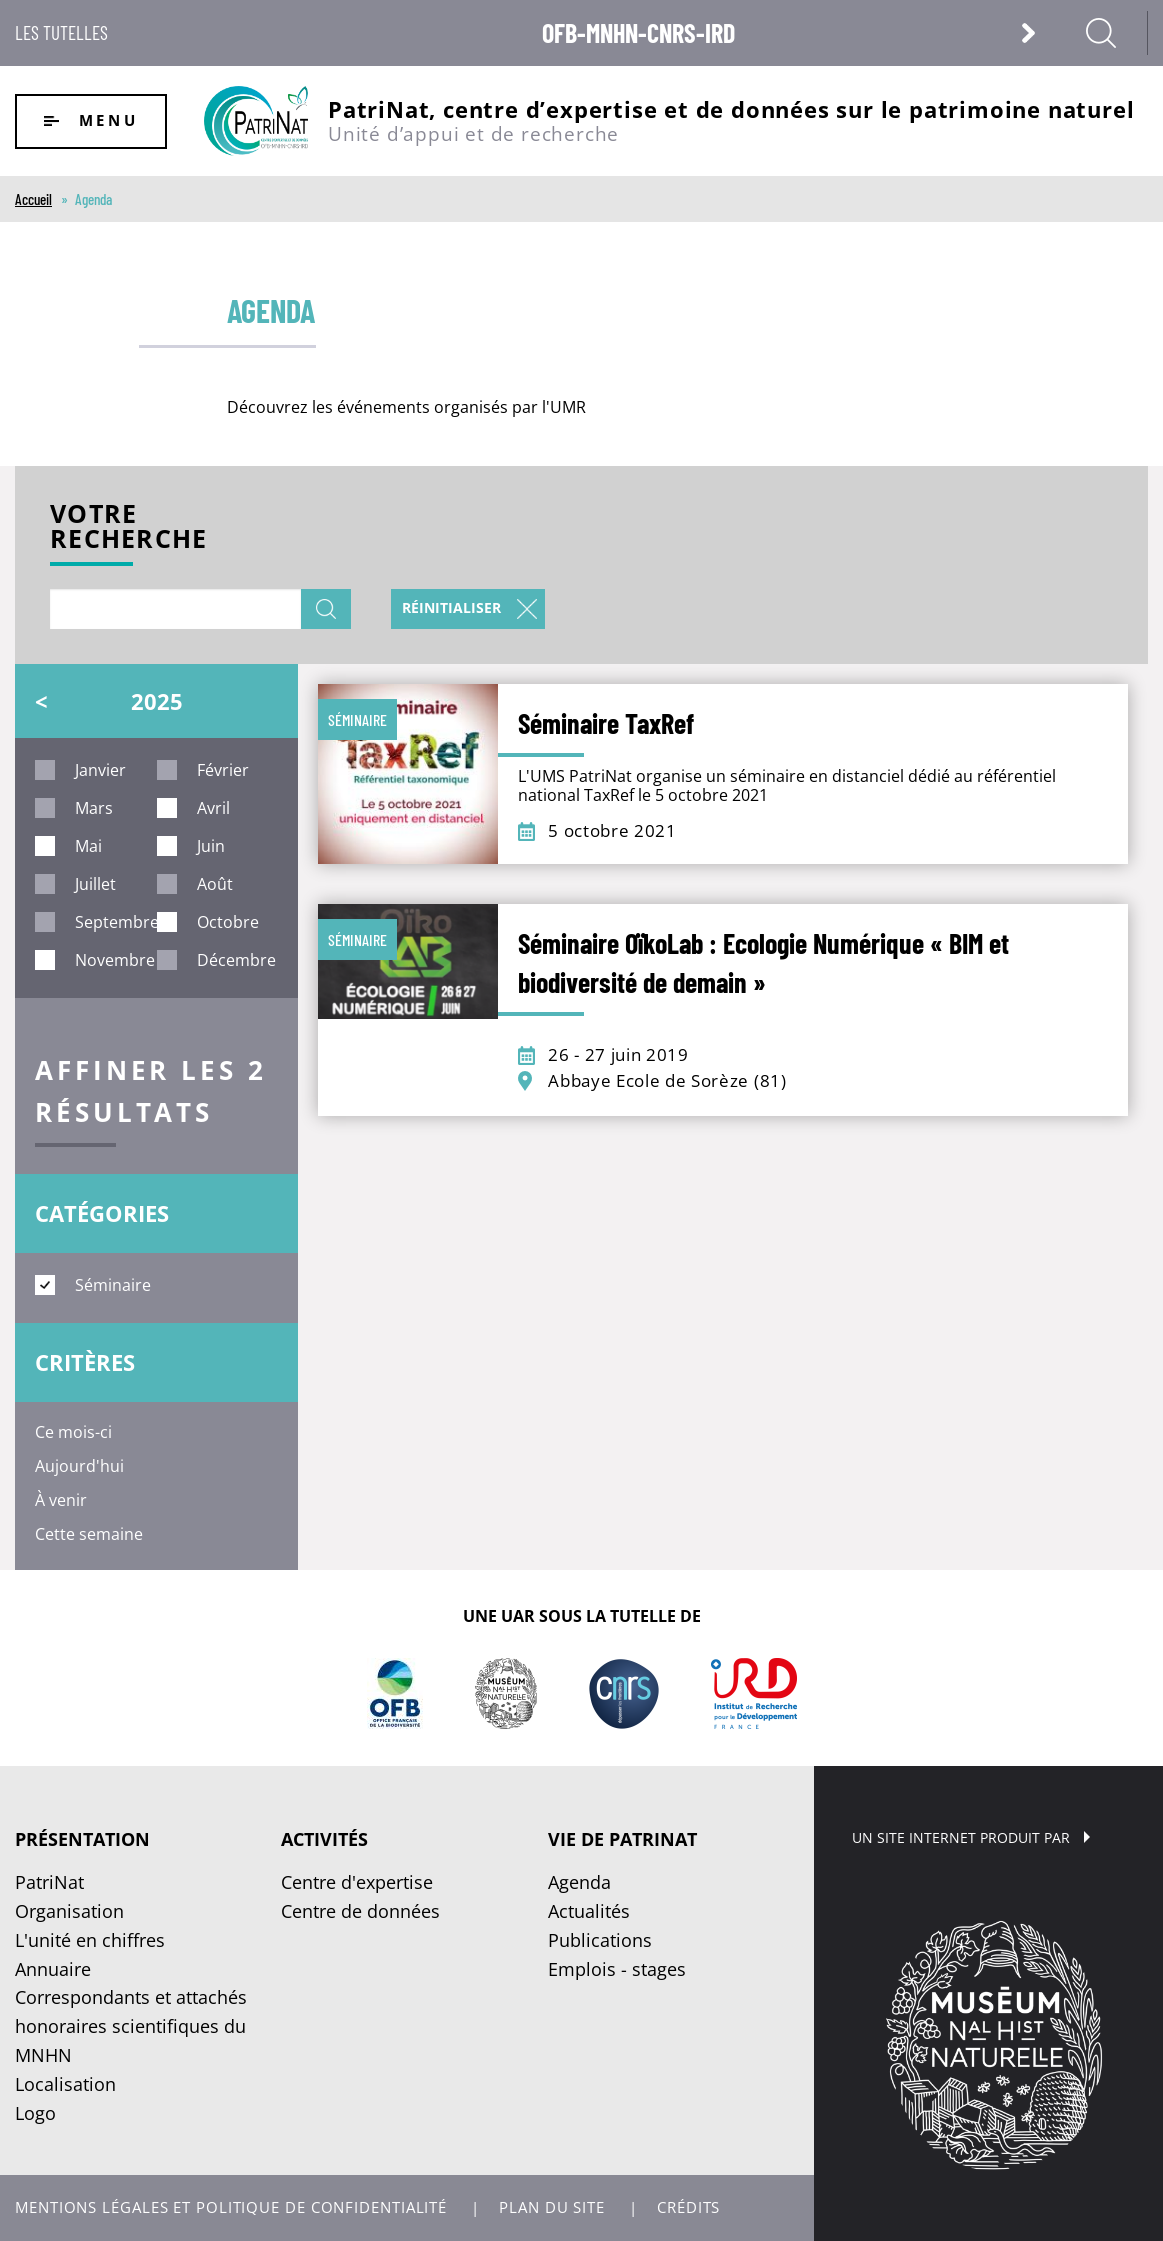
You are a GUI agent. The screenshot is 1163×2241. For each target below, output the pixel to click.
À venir (61, 1500)
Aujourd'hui (79, 1466)
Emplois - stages (617, 1969)
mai (88, 846)
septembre (117, 922)
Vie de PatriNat (622, 1839)
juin (211, 846)
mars (94, 808)
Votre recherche (128, 528)
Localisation (65, 2084)
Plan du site (552, 2207)
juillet (95, 884)
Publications (600, 1940)
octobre (228, 922)
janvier (100, 770)
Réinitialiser (451, 607)
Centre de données (360, 1911)
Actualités (589, 1911)
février (223, 770)
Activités (324, 1839)
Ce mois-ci (73, 1432)
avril (213, 808)
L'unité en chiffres (90, 1940)
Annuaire (53, 1969)
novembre (115, 960)
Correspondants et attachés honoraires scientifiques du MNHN (131, 2026)
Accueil (33, 199)
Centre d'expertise (357, 1882)
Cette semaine (89, 1534)
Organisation (69, 1911)
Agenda (579, 1882)
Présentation (82, 1839)
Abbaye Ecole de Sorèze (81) (667, 1080)
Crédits (688, 2207)
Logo (35, 2113)
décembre (236, 960)
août (215, 884)
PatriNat (49, 1882)
